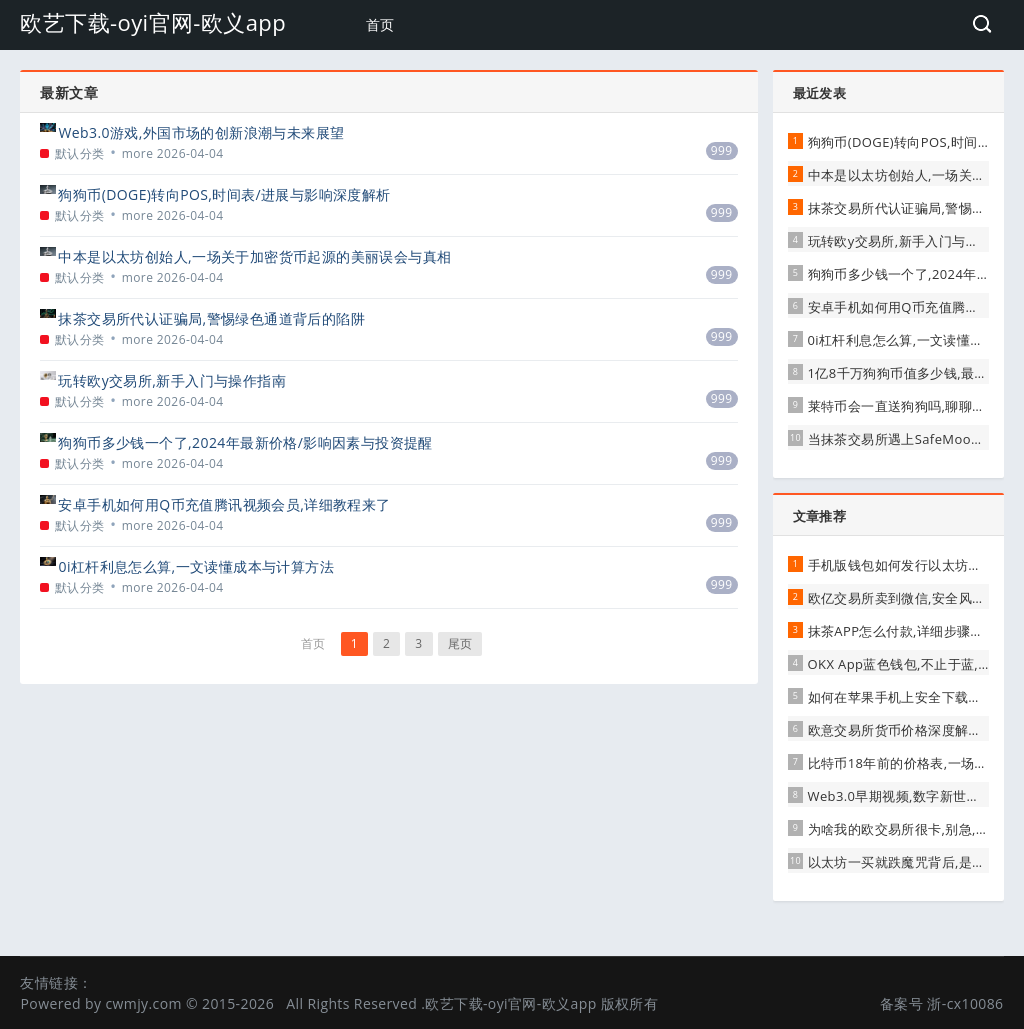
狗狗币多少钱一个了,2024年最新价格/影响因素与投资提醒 (245, 442)
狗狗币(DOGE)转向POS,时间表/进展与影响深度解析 (224, 194)
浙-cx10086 (965, 1003)
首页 (380, 24)
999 (722, 150)
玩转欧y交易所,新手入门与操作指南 (171, 380)
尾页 (460, 643)
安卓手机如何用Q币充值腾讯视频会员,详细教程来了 (224, 504)
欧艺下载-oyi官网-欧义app (153, 22)
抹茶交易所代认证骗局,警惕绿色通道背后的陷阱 (211, 318)
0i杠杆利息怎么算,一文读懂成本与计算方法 (196, 566)
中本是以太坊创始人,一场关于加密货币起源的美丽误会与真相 (254, 256)
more (138, 153)
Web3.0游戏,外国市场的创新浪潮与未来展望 (201, 132)
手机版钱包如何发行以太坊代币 (902, 565)
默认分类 (80, 153)
